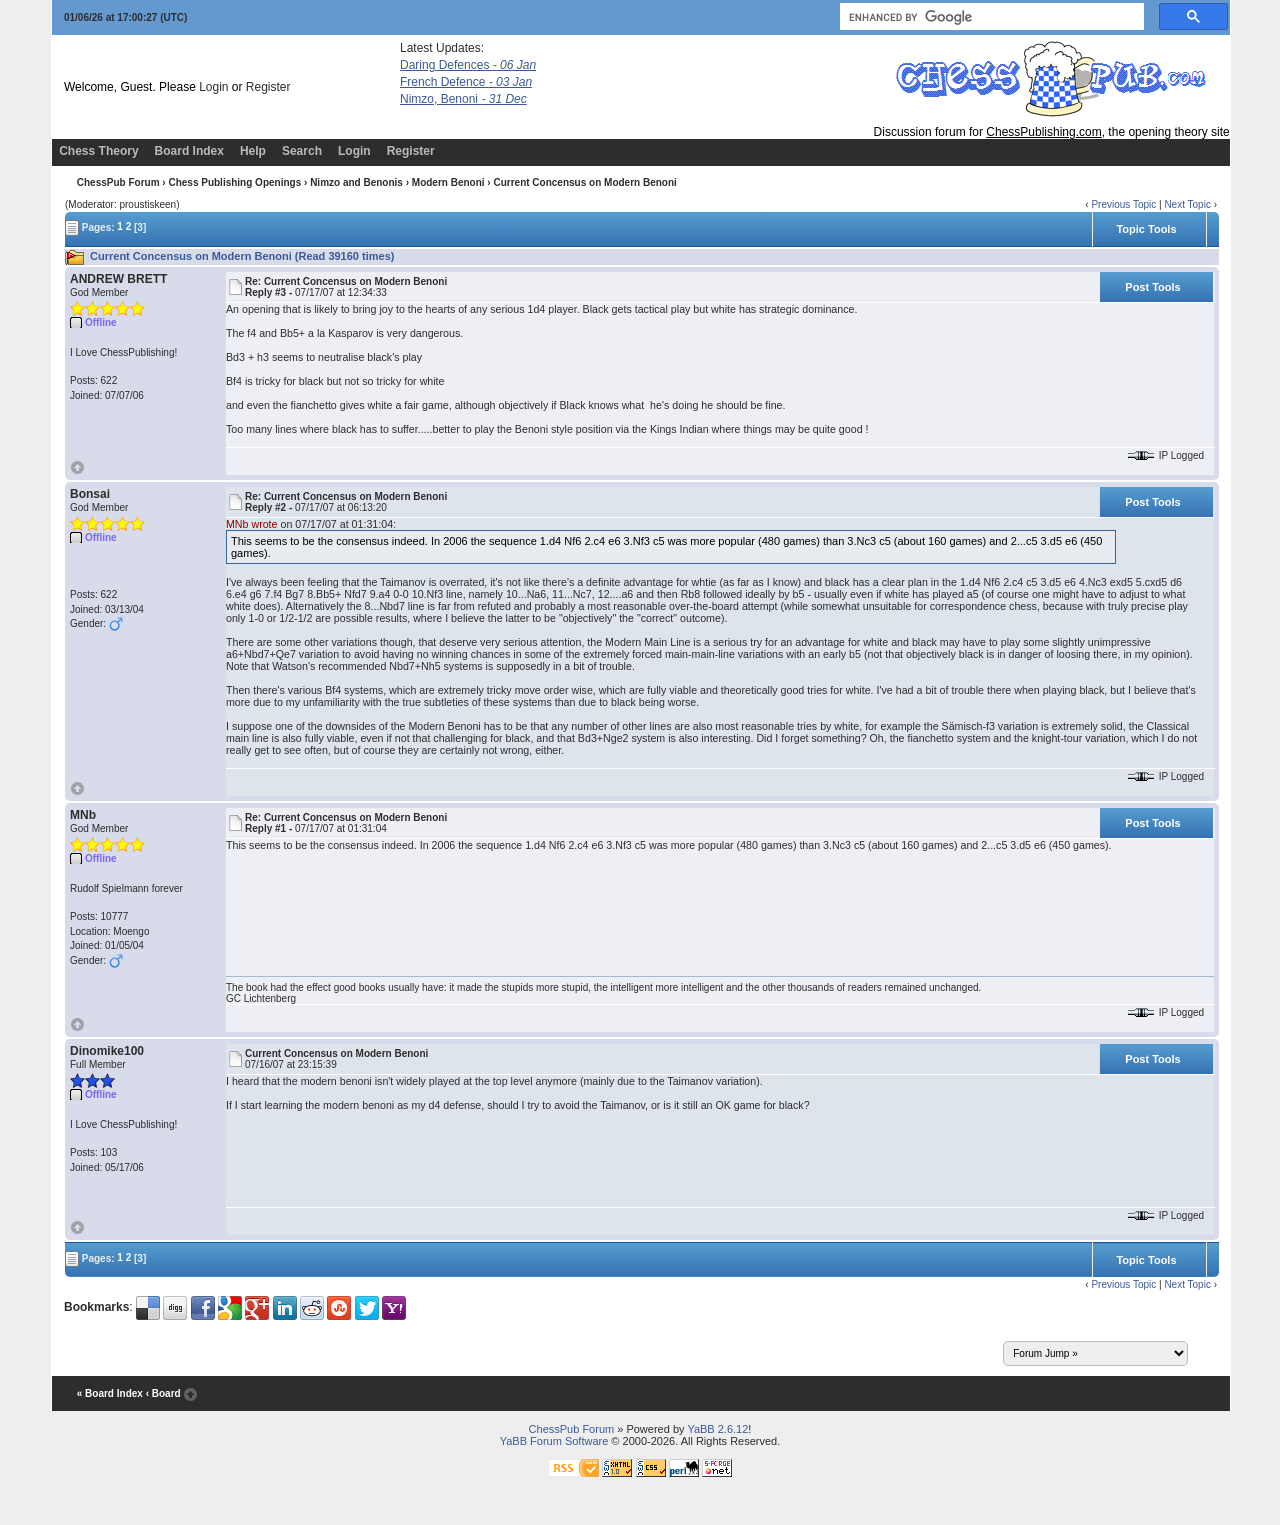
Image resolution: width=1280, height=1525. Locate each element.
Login (213, 87)
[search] (990, 17)
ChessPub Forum (118, 182)
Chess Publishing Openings (234, 182)
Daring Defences (468, 65)
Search (302, 151)
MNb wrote (252, 524)
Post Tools (1152, 287)
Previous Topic (1123, 204)
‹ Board (163, 1393)
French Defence (466, 82)
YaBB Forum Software (554, 1441)
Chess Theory (98, 151)
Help (253, 151)
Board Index (189, 151)
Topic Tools (1146, 229)
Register (268, 87)
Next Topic (1187, 204)
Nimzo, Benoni (463, 99)
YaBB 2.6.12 (717, 1429)
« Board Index (110, 1393)
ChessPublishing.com (1043, 132)
